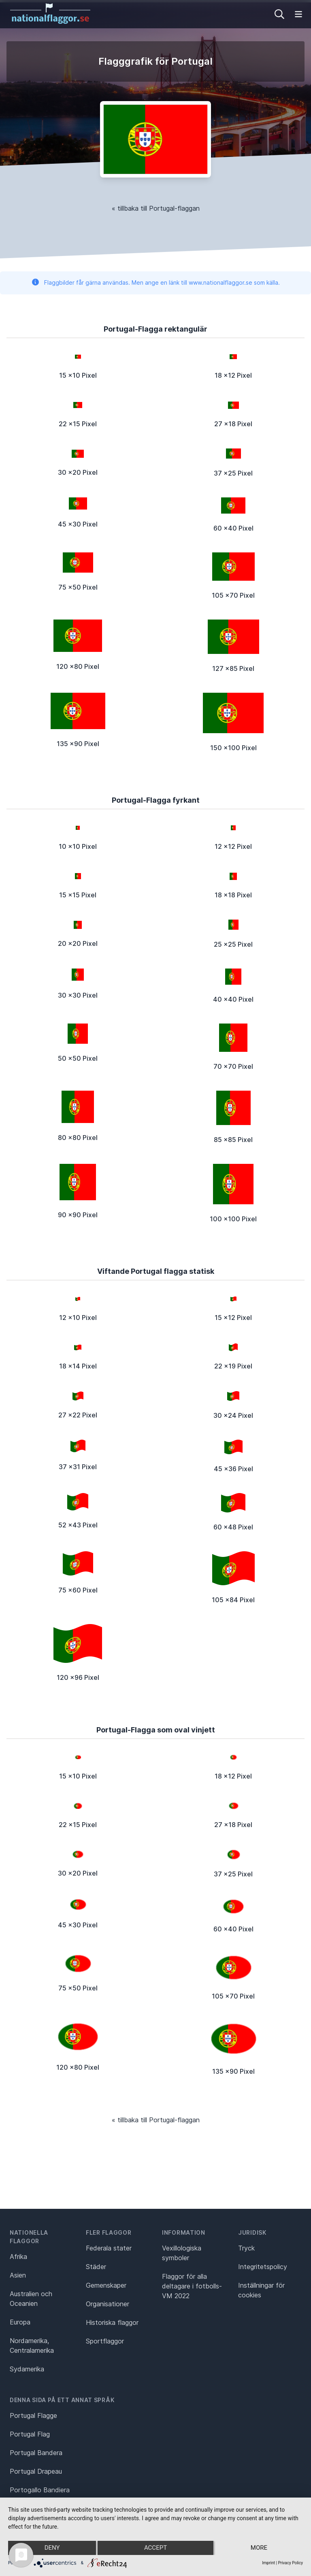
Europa (20, 2322)
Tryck (246, 2248)
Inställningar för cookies (261, 2290)
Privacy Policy (290, 2563)
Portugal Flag (30, 2434)
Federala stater (109, 2248)
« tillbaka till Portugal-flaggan (156, 208)
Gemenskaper (106, 2285)
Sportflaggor (105, 2341)
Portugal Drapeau (36, 2471)
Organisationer (107, 2304)
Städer (96, 2267)
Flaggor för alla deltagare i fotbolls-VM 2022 (192, 2286)
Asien (18, 2275)
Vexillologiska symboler (181, 2253)
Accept (155, 2548)
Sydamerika (27, 2369)
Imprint (268, 2563)
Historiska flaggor (112, 2322)
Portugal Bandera (36, 2453)
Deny (52, 2548)
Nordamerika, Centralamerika (32, 2345)
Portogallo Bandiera (40, 2490)
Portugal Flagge (33, 2415)
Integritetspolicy (262, 2267)
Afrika (18, 2256)
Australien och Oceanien (31, 2298)
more (259, 2548)
